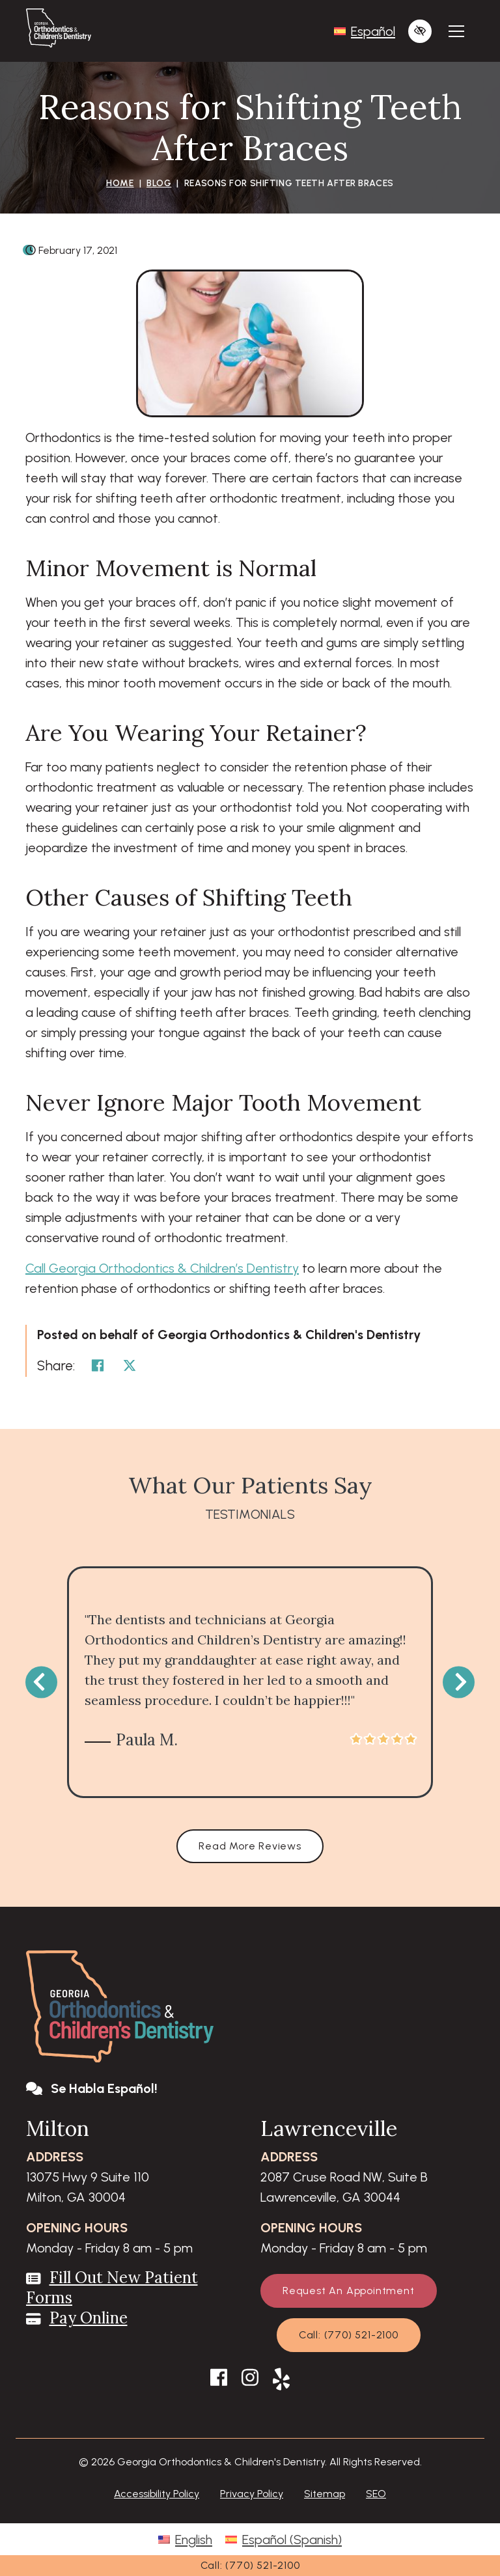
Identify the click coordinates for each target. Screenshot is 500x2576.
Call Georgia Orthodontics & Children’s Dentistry (162, 1268)
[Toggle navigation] (456, 31)
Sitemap (324, 2493)
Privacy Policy (251, 2493)
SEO (376, 2493)
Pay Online (88, 2318)
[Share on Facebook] (97, 1365)
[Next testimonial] (459, 1682)
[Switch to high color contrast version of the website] (420, 31)
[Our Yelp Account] (281, 2381)
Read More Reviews (250, 1846)
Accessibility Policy (156, 2493)
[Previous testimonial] (41, 1682)
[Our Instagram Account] (250, 2381)
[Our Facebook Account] (218, 2381)
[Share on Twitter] (129, 1365)
